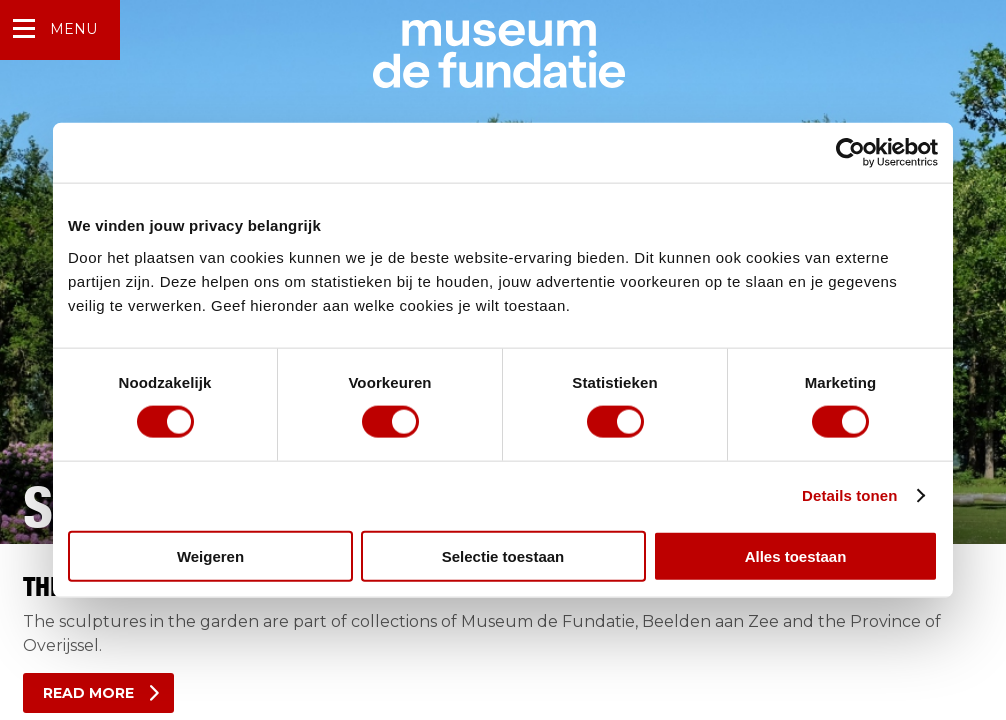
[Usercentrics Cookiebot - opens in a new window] (850, 153)
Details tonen (849, 495)
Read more (88, 693)
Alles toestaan (796, 555)
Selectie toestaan (503, 555)
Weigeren (210, 555)
